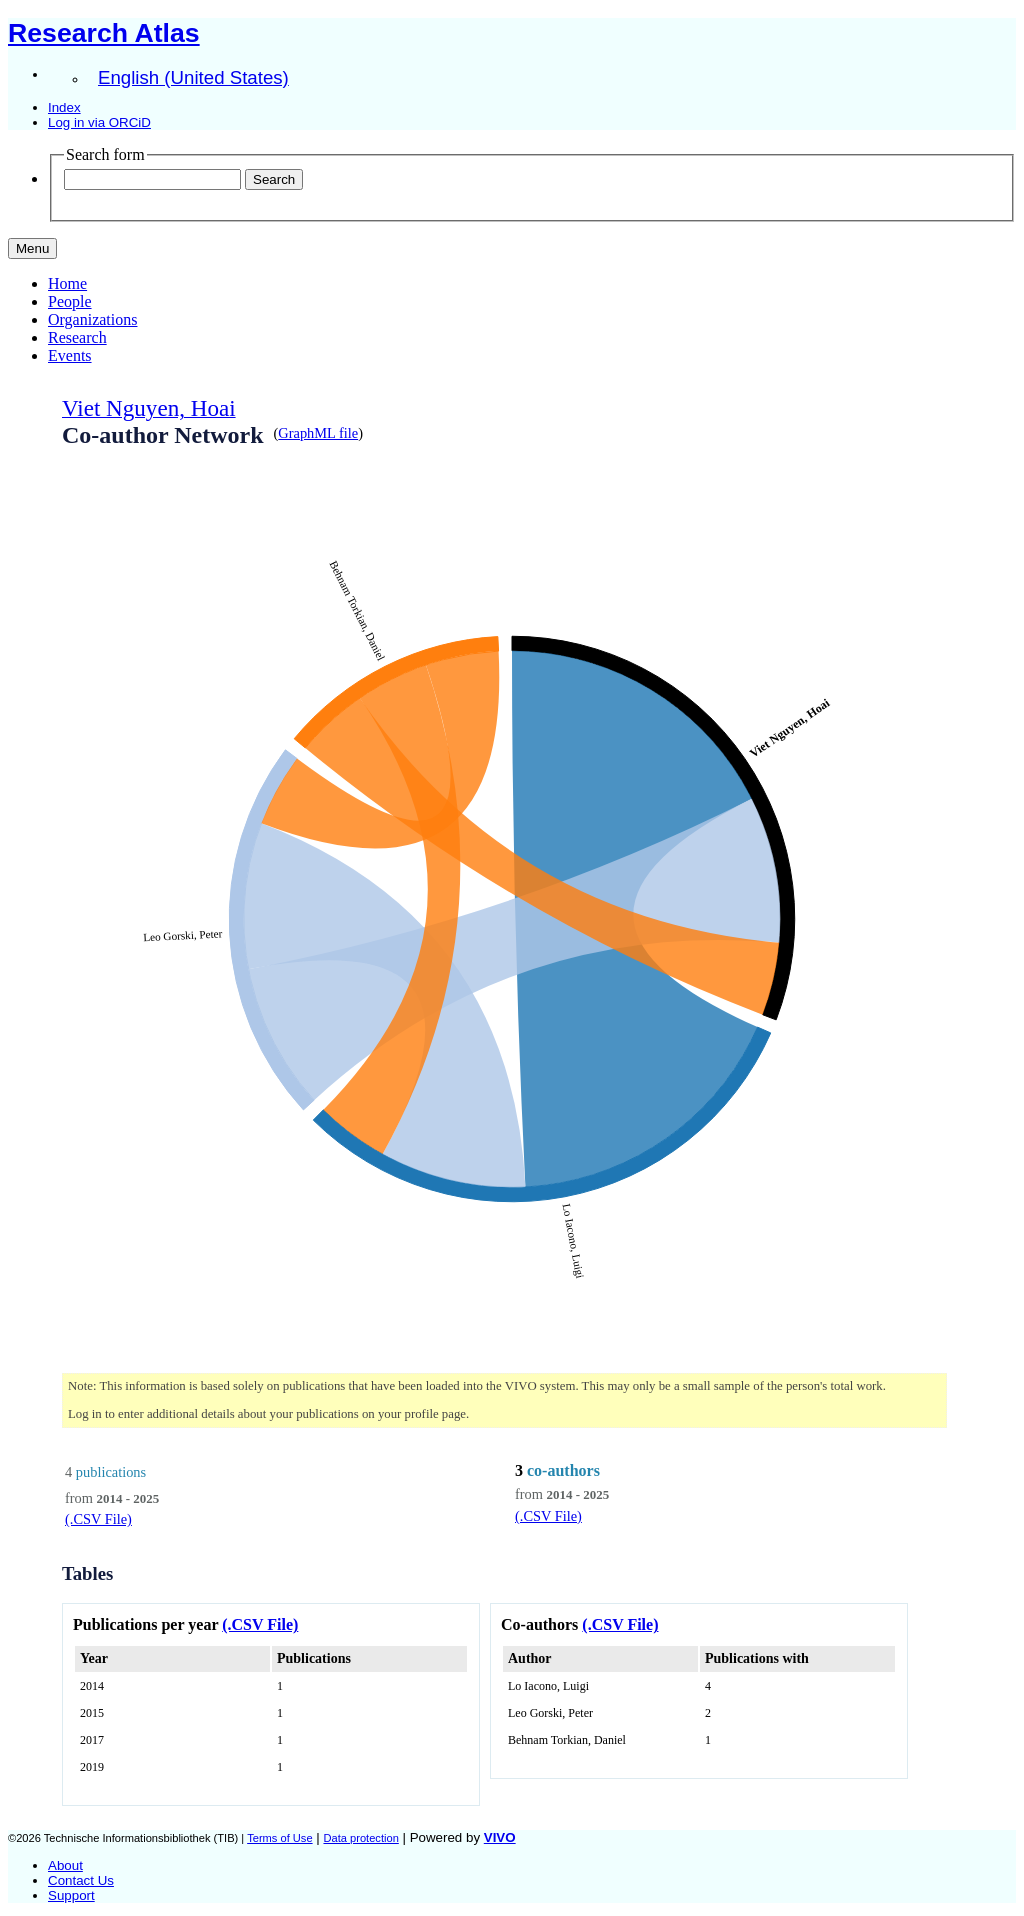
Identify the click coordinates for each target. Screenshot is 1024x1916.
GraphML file (318, 433)
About (65, 1865)
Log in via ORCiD (99, 122)
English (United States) (193, 77)
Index (64, 107)
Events (70, 355)
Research (77, 337)
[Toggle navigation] (32, 248)
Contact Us (81, 1880)
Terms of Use (279, 1838)
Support (71, 1895)
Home (67, 283)
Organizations (92, 319)
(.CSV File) (98, 1519)
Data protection (360, 1838)
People (70, 301)
